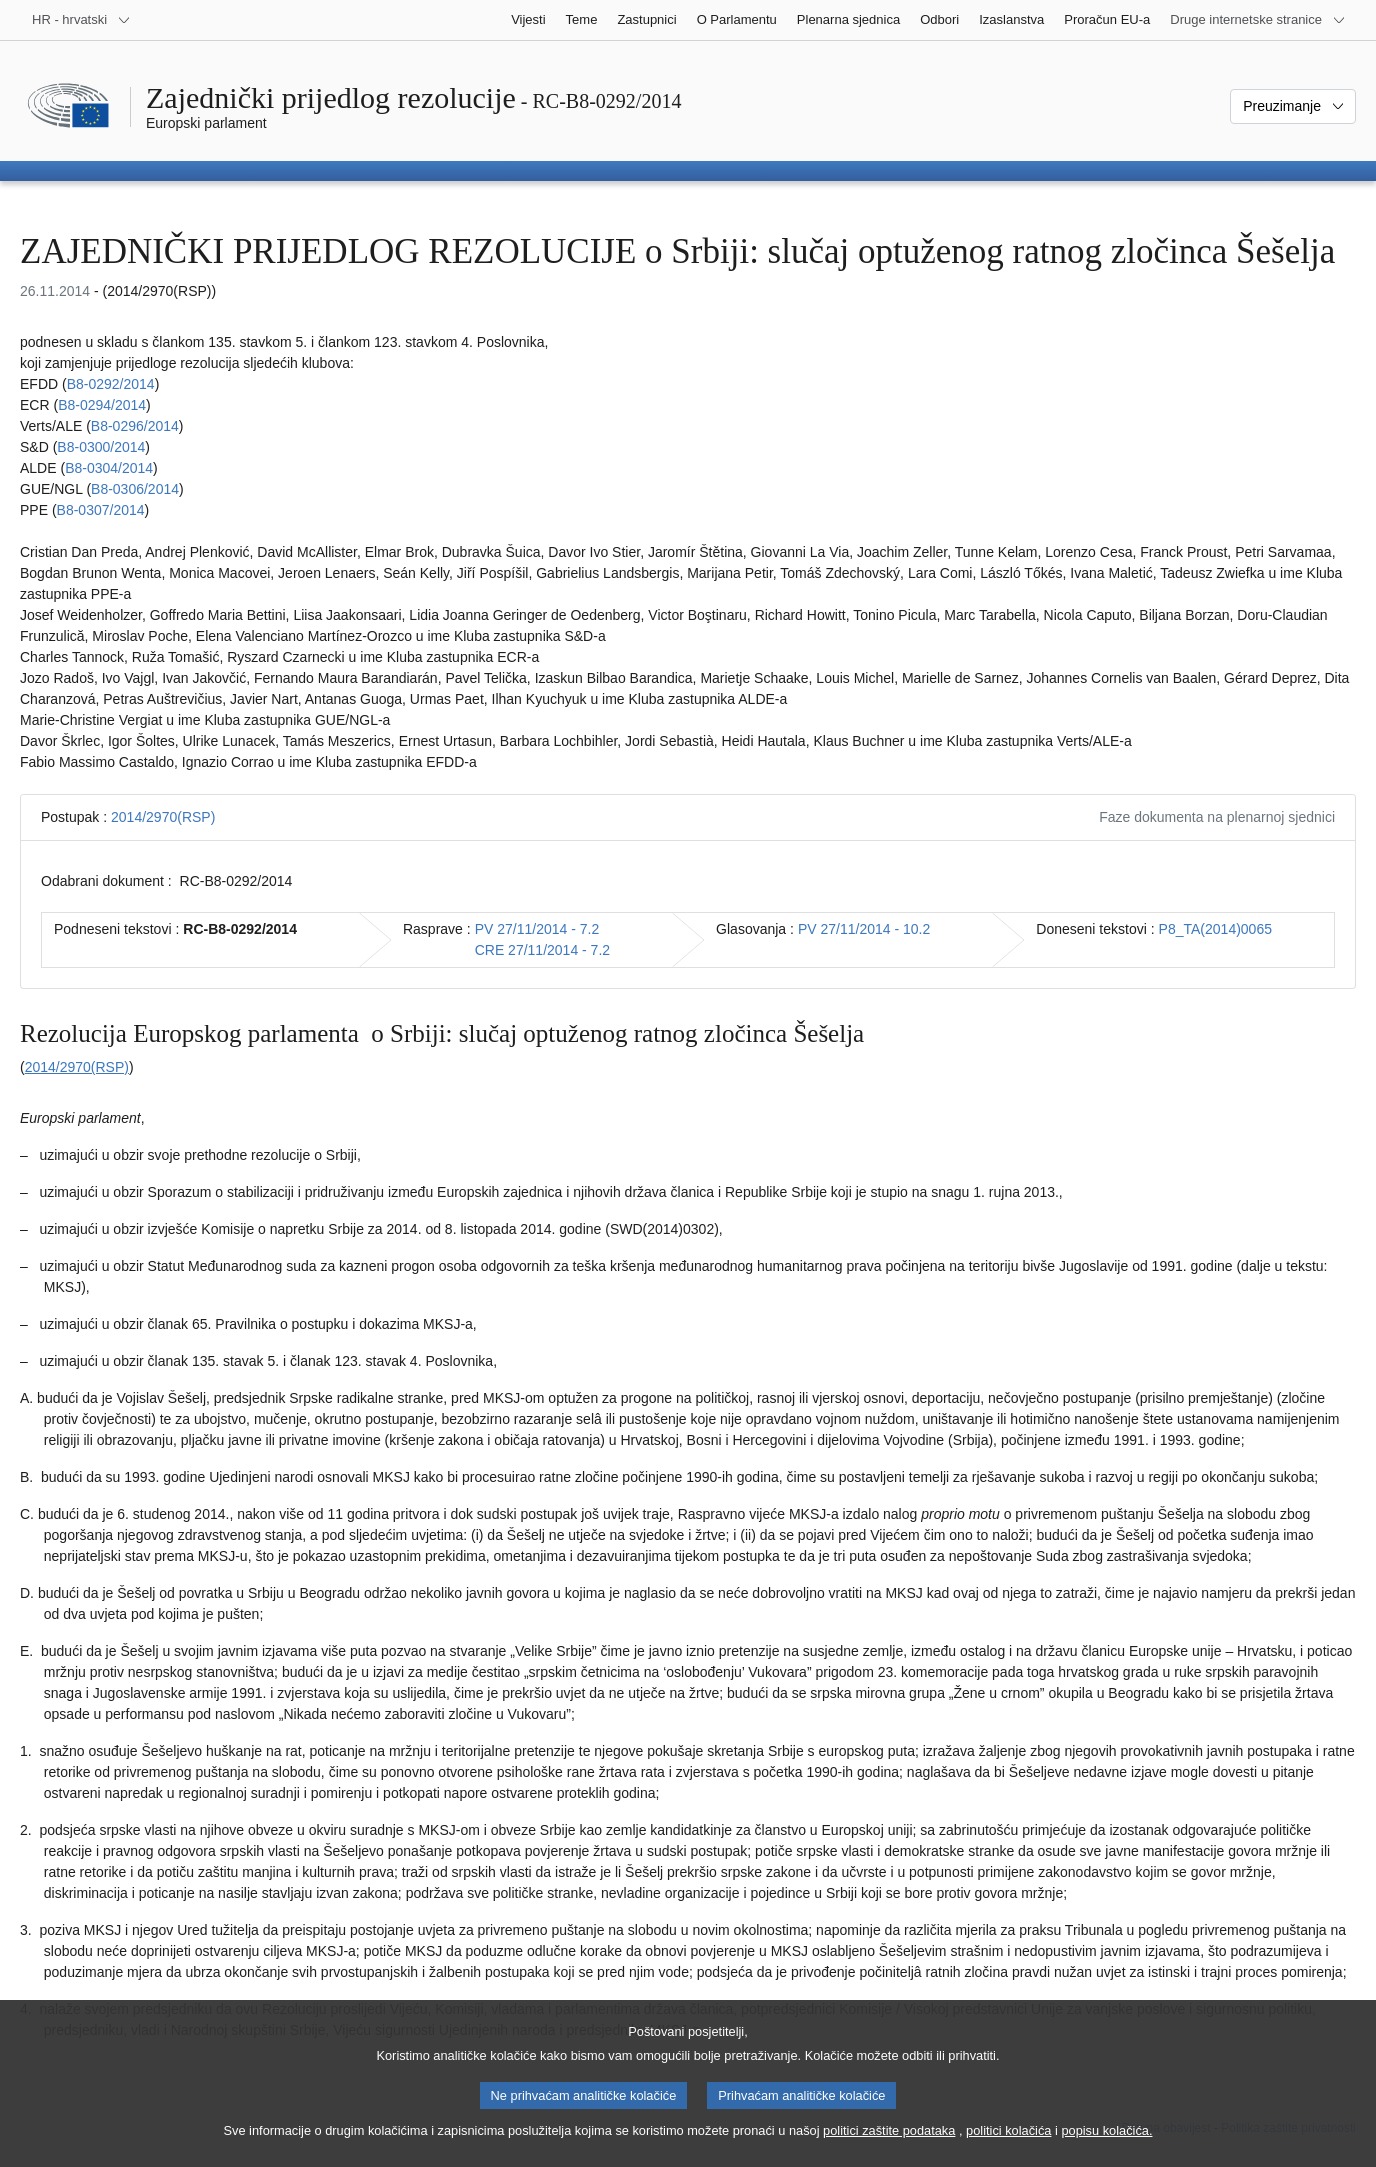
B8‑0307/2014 (101, 510)
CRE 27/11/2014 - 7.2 (542, 950)
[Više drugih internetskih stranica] (1258, 20)
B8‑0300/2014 (101, 447)
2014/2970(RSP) (163, 817)
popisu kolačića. (1106, 2138)
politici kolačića (1008, 2138)
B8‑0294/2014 (102, 405)
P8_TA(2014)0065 (1215, 929)
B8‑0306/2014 (135, 489)
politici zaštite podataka (889, 2138)
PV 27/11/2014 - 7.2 (537, 929)
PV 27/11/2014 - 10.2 (864, 929)
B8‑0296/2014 (135, 426)
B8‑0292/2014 (111, 384)
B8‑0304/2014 (109, 468)
